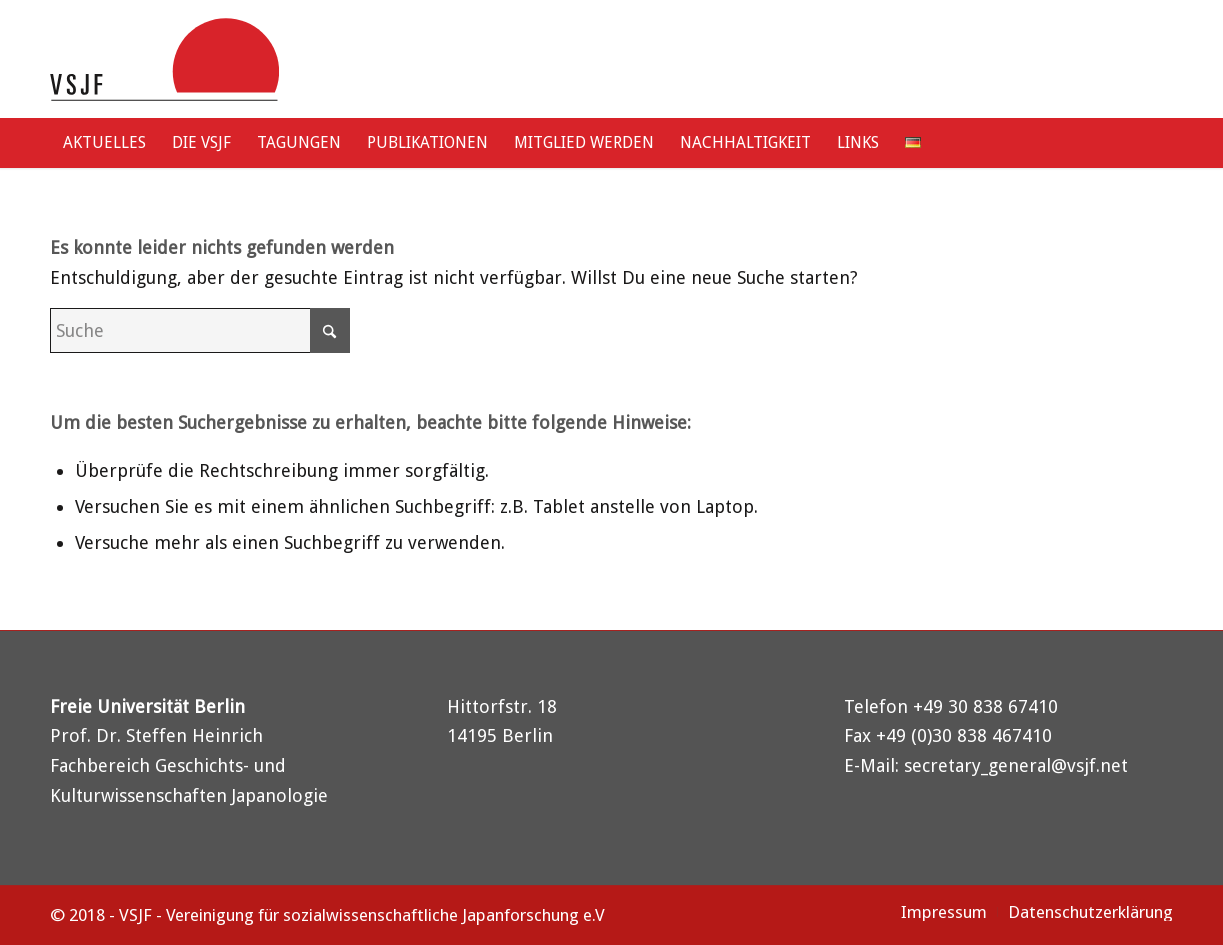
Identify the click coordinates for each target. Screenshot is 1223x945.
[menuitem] (104, 143)
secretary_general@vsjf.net (1016, 765)
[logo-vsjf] (164, 59)
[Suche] (1153, 143)
